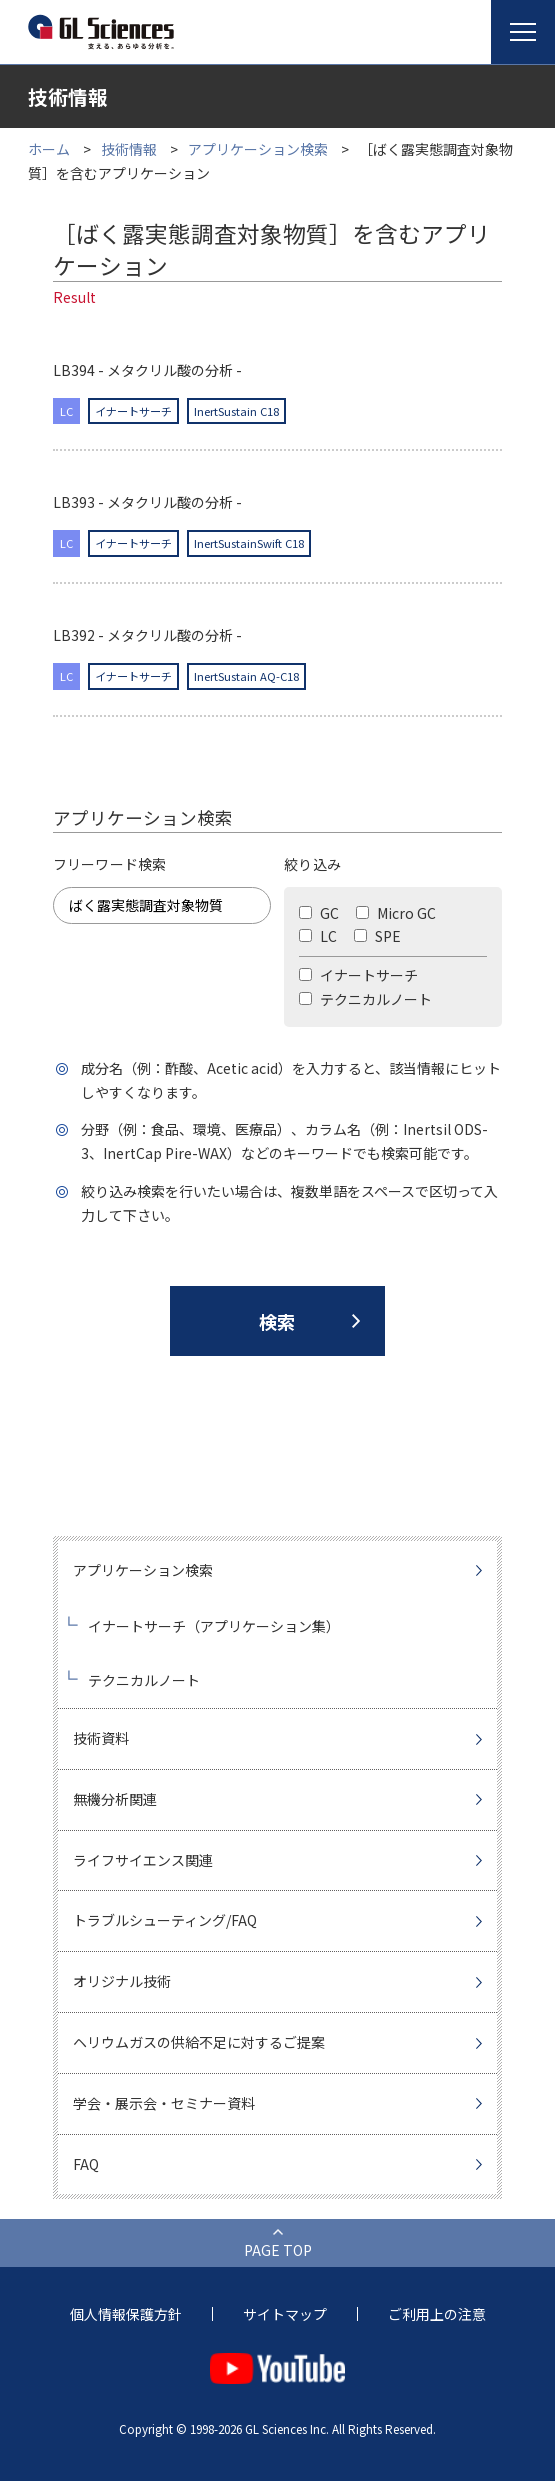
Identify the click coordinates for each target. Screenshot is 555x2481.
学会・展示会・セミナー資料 (164, 2103)
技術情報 (129, 149)
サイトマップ (285, 2314)
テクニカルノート (365, 999)
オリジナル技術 (122, 1981)
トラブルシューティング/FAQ (165, 1920)
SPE (377, 936)
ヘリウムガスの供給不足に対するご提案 (199, 2042)
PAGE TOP (278, 2250)
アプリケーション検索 (258, 149)
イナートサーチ (358, 975)
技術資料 (101, 1738)
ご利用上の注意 (437, 2314)
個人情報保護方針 (126, 2314)
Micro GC (396, 913)
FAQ (86, 2164)
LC (318, 936)
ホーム (49, 149)
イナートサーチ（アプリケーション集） (214, 1626)
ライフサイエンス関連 (143, 1860)
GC (319, 913)
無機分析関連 (115, 1799)
